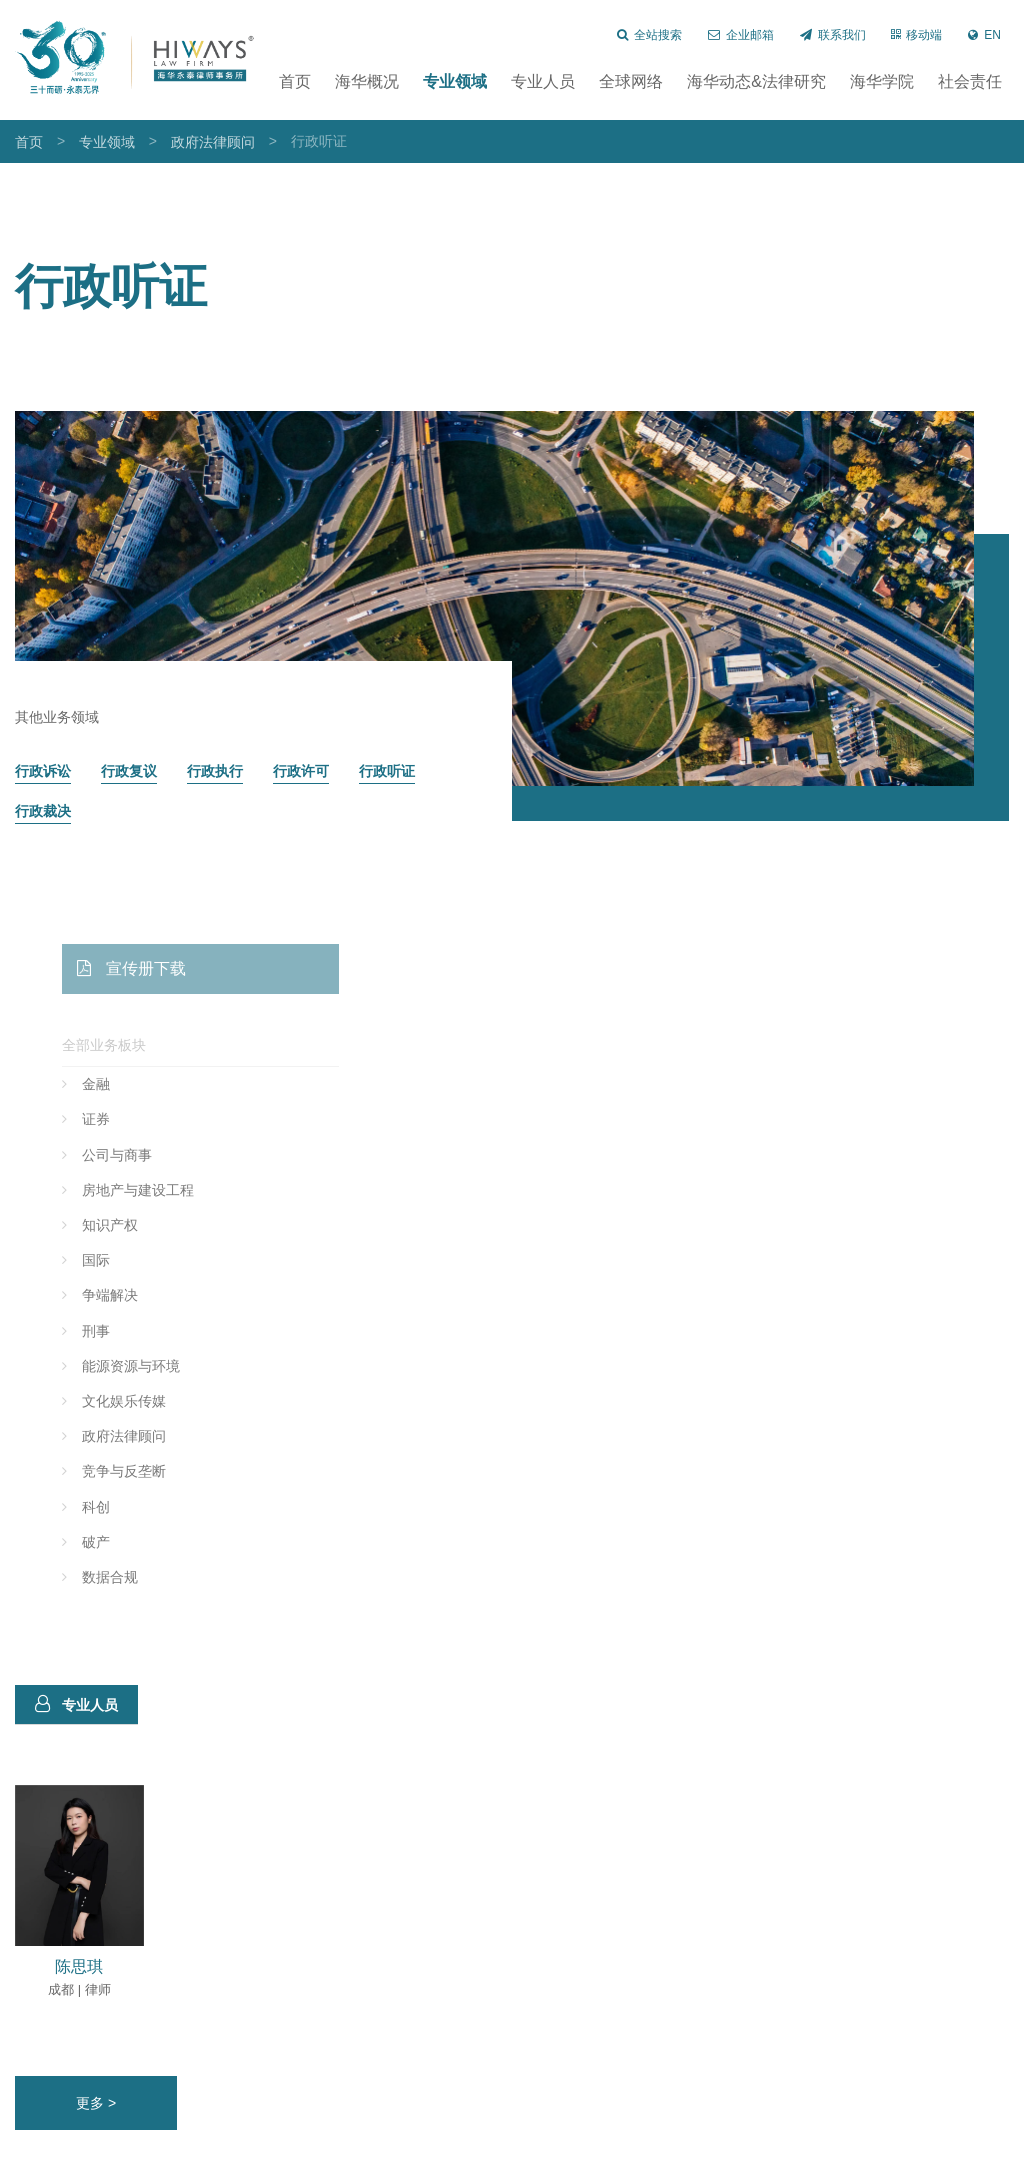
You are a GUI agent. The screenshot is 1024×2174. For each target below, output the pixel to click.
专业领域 (455, 81)
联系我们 (833, 35)
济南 (296, 2155)
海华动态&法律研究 (756, 81)
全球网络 (631, 81)
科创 (138, 1507)
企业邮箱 (741, 35)
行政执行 (215, 771)
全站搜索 (649, 35)
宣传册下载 (173, 968)
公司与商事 (159, 1155)
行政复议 (129, 771)
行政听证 (387, 771)
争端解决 (152, 1295)
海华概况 (367, 81)
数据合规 (152, 1577)
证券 (138, 1119)
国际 (138, 1260)
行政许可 (301, 771)
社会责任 (970, 81)
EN (984, 35)
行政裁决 (43, 811)
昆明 (207, 2155)
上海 (28, 2155)
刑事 (138, 1331)
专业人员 (543, 81)
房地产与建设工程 (180, 1190)
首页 (295, 81)
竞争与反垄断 (166, 1471)
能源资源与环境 (173, 1366)
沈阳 (251, 2155)
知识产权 (152, 1225)
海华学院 (882, 81)
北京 (73, 2155)
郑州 (162, 2155)
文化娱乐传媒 (166, 1401)
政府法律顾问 (213, 142)
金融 (138, 1084)
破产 (138, 1542)
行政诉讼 (43, 771)
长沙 (117, 2155)
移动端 (916, 35)
